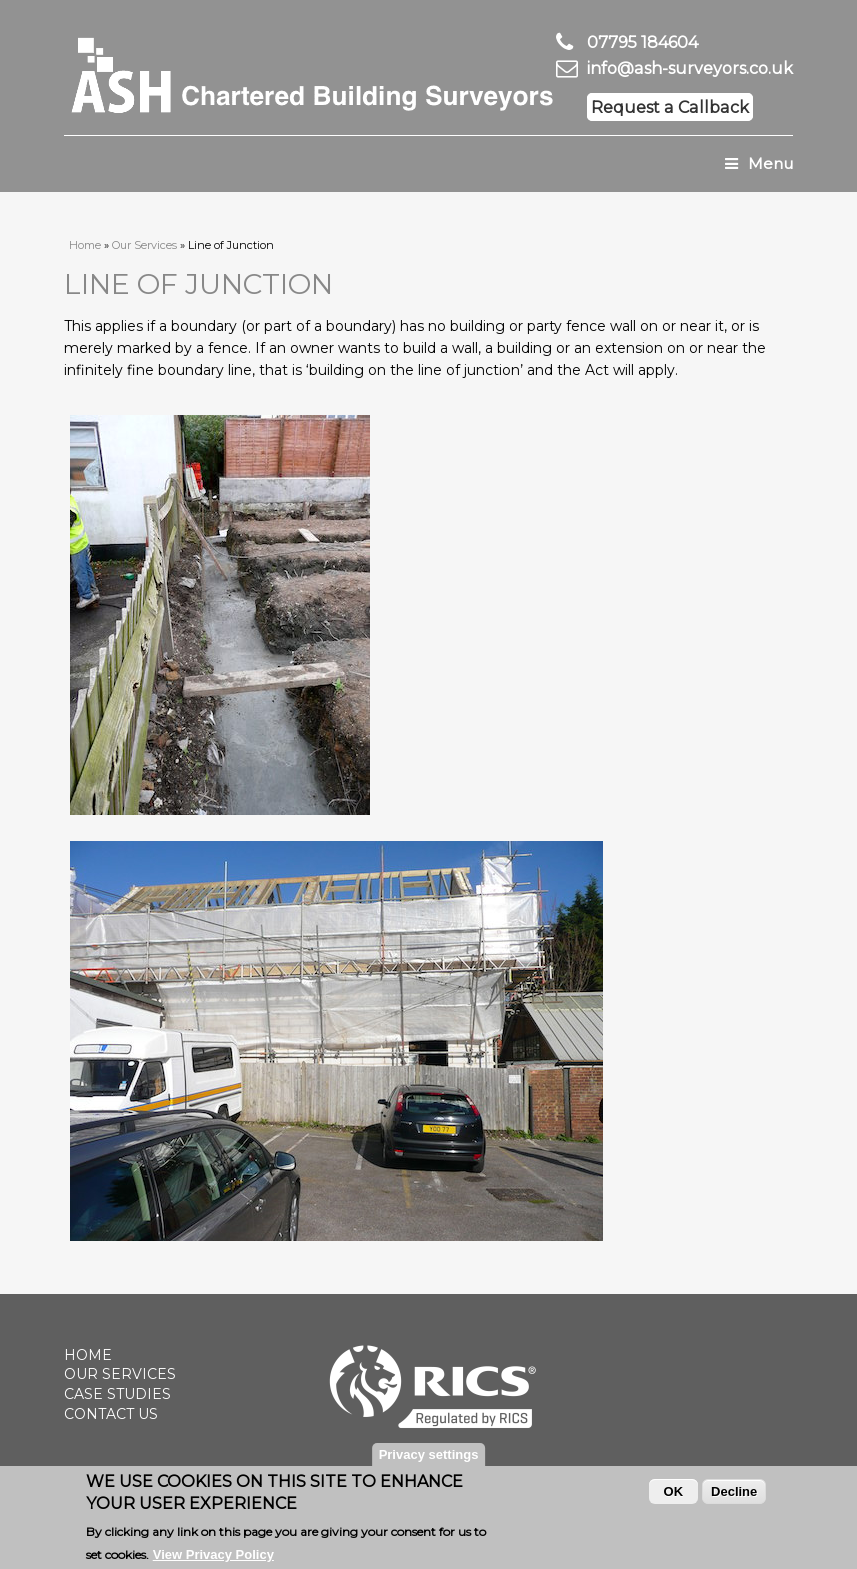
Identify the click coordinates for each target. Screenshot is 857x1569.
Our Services (144, 245)
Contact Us (111, 1414)
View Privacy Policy (213, 1559)
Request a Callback (670, 107)
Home (85, 245)
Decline (734, 1496)
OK (674, 1496)
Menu (759, 163)
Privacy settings (429, 1459)
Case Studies (117, 1394)
